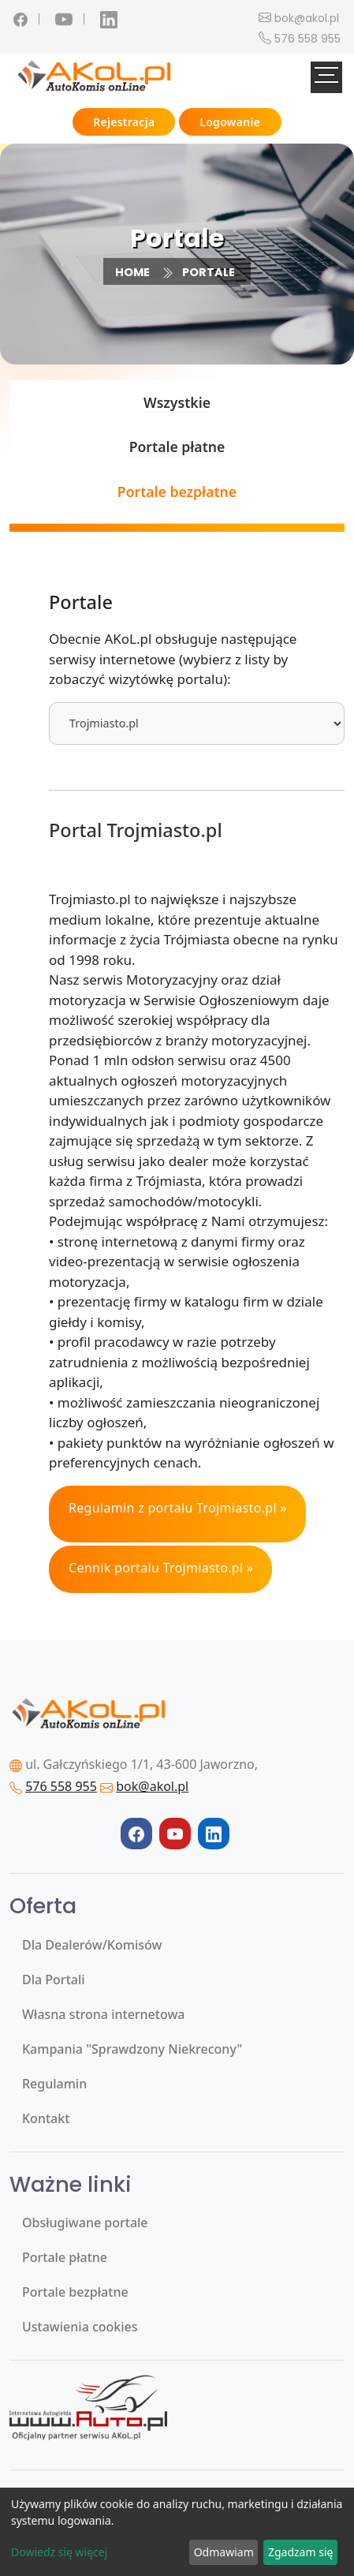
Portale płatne (64, 2257)
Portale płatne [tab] (177, 446)
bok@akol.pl (306, 18)
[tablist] (197, 723)
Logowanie (229, 121)
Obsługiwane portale (85, 2222)
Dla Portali (53, 1979)
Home (132, 272)
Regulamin (54, 2083)
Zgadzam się (300, 2551)
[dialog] (177, 2532)
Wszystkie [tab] (177, 402)
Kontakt (45, 2118)
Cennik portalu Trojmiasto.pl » (161, 1567)
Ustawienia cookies (80, 2326)
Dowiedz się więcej (59, 2551)
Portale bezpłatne (75, 2292)
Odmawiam (224, 2551)
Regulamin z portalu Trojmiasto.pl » (178, 1507)
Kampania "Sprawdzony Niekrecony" (132, 2049)
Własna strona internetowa (103, 2014)
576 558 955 (307, 39)
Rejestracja (124, 121)
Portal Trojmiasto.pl (135, 830)
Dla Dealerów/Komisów (92, 1944)
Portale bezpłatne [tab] (177, 491)
